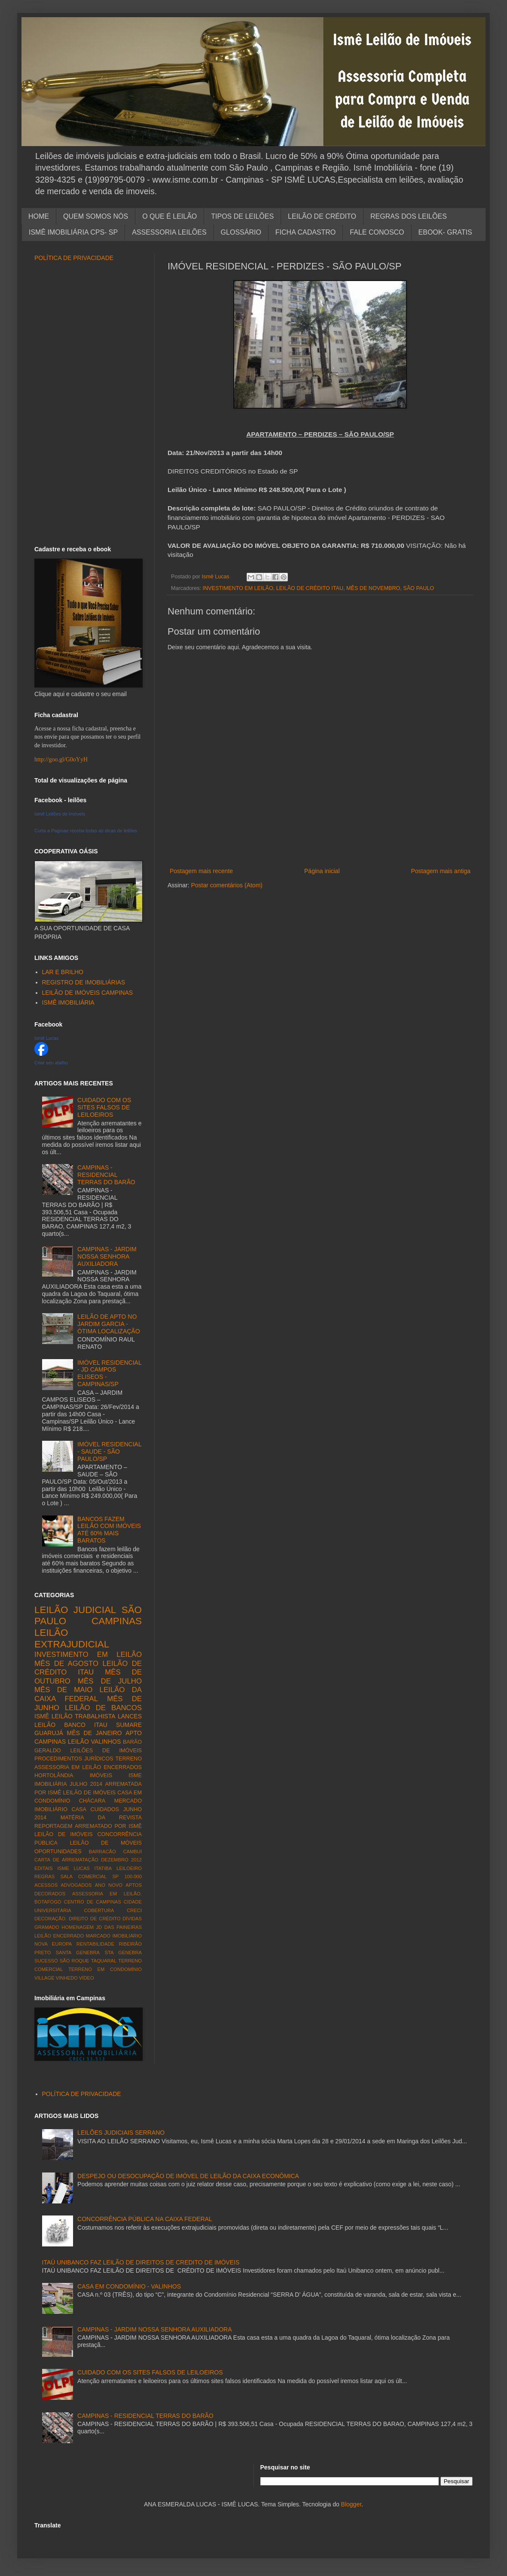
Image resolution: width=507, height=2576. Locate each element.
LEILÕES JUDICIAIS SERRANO (121, 2132)
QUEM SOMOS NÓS (95, 216)
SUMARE (129, 1724)
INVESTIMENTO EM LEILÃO (238, 588)
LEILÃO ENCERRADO (59, 1935)
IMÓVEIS (101, 1775)
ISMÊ (41, 1716)
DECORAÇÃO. (50, 1918)
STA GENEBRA (123, 1952)
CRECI (134, 1910)
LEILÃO (78, 1741)
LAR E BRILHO (62, 972)
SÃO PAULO (418, 588)
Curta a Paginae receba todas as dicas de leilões (85, 830)
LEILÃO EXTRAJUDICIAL (71, 1638)
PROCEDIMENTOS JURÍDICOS (73, 1759)
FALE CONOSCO (377, 232)
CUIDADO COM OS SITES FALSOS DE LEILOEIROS (104, 1107)
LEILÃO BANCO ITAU (70, 1724)
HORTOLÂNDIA (53, 1775)
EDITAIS (43, 1868)
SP (115, 1876)
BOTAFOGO (47, 1901)
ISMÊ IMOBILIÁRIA (68, 1002)
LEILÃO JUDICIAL (75, 1609)
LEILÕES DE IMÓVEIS (106, 1751)
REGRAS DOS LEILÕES (408, 216)
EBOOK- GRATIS (445, 232)
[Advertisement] (320, 852)
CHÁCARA (92, 1801)
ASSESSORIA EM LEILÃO (67, 1767)
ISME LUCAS (73, 1868)
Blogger (351, 2504)
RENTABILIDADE (95, 1944)
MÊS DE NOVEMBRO (373, 588)
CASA (79, 1809)
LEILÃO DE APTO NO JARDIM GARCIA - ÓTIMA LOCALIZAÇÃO (108, 1324)
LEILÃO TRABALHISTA (84, 1716)
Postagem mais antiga (440, 871)
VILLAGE (44, 1977)
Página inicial (322, 871)
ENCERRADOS (123, 1767)
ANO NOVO (108, 1885)
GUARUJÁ (48, 1733)
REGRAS (44, 1876)
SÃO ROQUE (74, 1960)
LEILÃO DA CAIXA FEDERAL (88, 1694)
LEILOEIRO (129, 1868)
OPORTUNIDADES (58, 1852)
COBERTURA (99, 1910)
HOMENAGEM (77, 1927)
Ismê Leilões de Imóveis (59, 813)
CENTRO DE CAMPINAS (92, 1901)
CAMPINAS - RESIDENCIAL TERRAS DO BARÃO (106, 1175)
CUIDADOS (105, 1809)
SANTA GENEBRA (78, 1952)
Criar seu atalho (51, 1062)
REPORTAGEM (53, 1826)
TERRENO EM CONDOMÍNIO (105, 1969)
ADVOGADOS (76, 1885)
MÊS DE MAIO (63, 1690)
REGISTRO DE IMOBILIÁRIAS (83, 982)
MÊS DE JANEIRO (94, 1733)
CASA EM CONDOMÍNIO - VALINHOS (129, 2286)
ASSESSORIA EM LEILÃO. (107, 1893)
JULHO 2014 (86, 1784)
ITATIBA (103, 1868)
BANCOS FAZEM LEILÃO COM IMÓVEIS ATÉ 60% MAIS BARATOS (109, 1530)
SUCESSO (46, 1960)
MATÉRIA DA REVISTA (101, 1818)
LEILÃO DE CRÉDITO (322, 216)
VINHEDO (67, 1977)
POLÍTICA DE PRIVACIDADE (73, 257)
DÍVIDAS (132, 1918)
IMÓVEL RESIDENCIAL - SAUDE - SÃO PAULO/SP (109, 1451)
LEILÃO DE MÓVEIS (106, 1843)
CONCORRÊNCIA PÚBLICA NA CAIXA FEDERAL (144, 2218)
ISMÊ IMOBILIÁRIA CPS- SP (73, 232)
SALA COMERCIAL (83, 1876)
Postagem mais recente (201, 871)
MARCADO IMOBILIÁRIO (114, 1935)
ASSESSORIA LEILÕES (169, 232)
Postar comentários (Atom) (227, 885)
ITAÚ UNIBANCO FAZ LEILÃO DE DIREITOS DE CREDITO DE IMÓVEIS (141, 2262)
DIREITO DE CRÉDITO (94, 1918)
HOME (38, 216)
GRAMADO (46, 1927)
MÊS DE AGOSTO (66, 1663)
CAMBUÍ (132, 1851)
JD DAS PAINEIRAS (119, 1927)
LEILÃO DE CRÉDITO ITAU (309, 588)
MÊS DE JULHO (110, 1681)
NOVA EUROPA (53, 1944)
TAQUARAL (103, 1960)
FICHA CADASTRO (305, 232)
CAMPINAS (117, 1621)
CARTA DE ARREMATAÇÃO (66, 1859)
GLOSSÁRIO (241, 232)
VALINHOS (106, 1741)
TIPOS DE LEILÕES (242, 216)
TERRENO (128, 1759)
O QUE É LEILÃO (169, 216)
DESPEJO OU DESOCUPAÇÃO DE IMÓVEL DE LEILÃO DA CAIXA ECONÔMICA (188, 2176)
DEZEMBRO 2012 (121, 1859)
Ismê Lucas (46, 1038)
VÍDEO (86, 1977)
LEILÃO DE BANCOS (103, 1708)
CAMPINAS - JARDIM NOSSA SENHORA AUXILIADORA (107, 1256)
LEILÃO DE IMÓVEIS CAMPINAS (87, 992)
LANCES (130, 1716)
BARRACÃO (102, 1851)
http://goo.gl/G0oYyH (61, 759)
